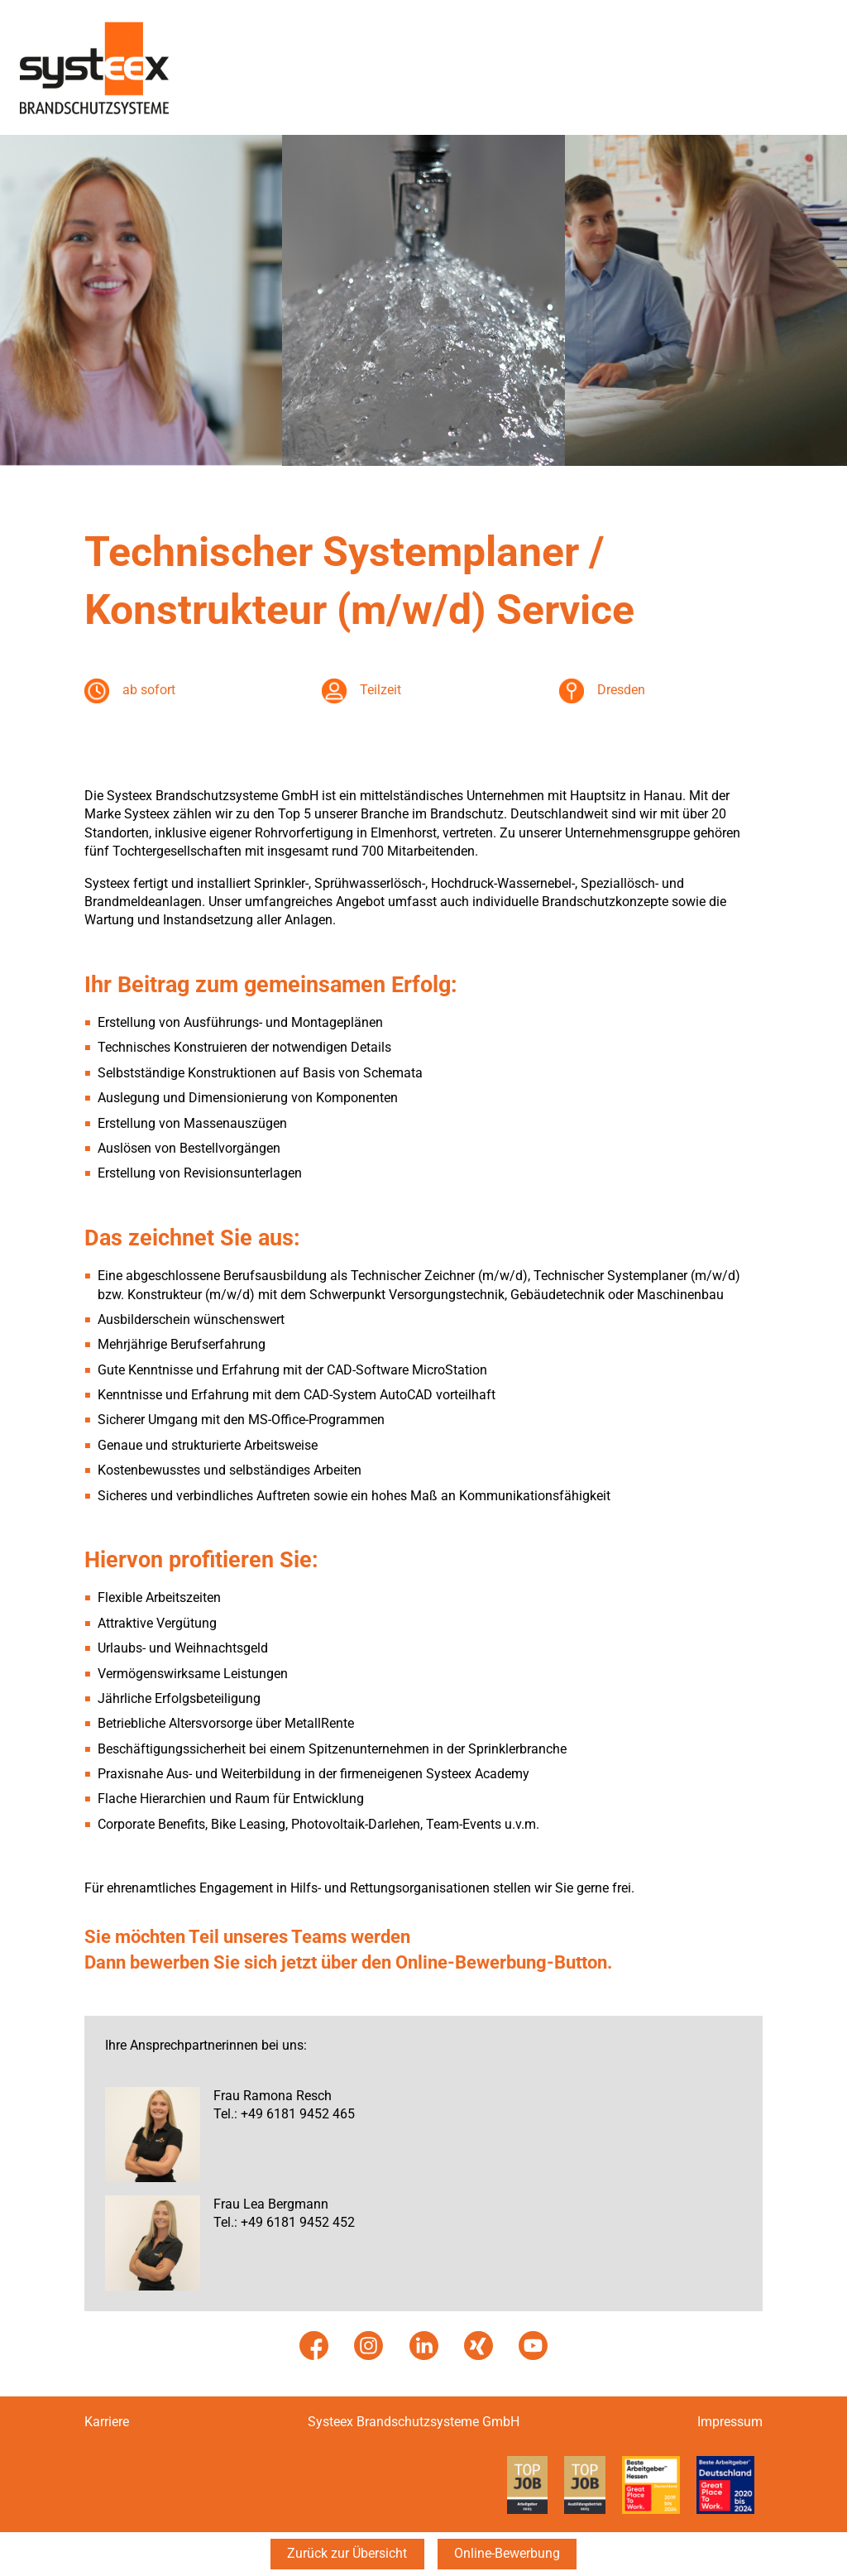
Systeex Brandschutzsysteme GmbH (413, 2422)
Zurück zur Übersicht (347, 2553)
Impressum (730, 2422)
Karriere (106, 2422)
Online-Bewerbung (507, 2553)
